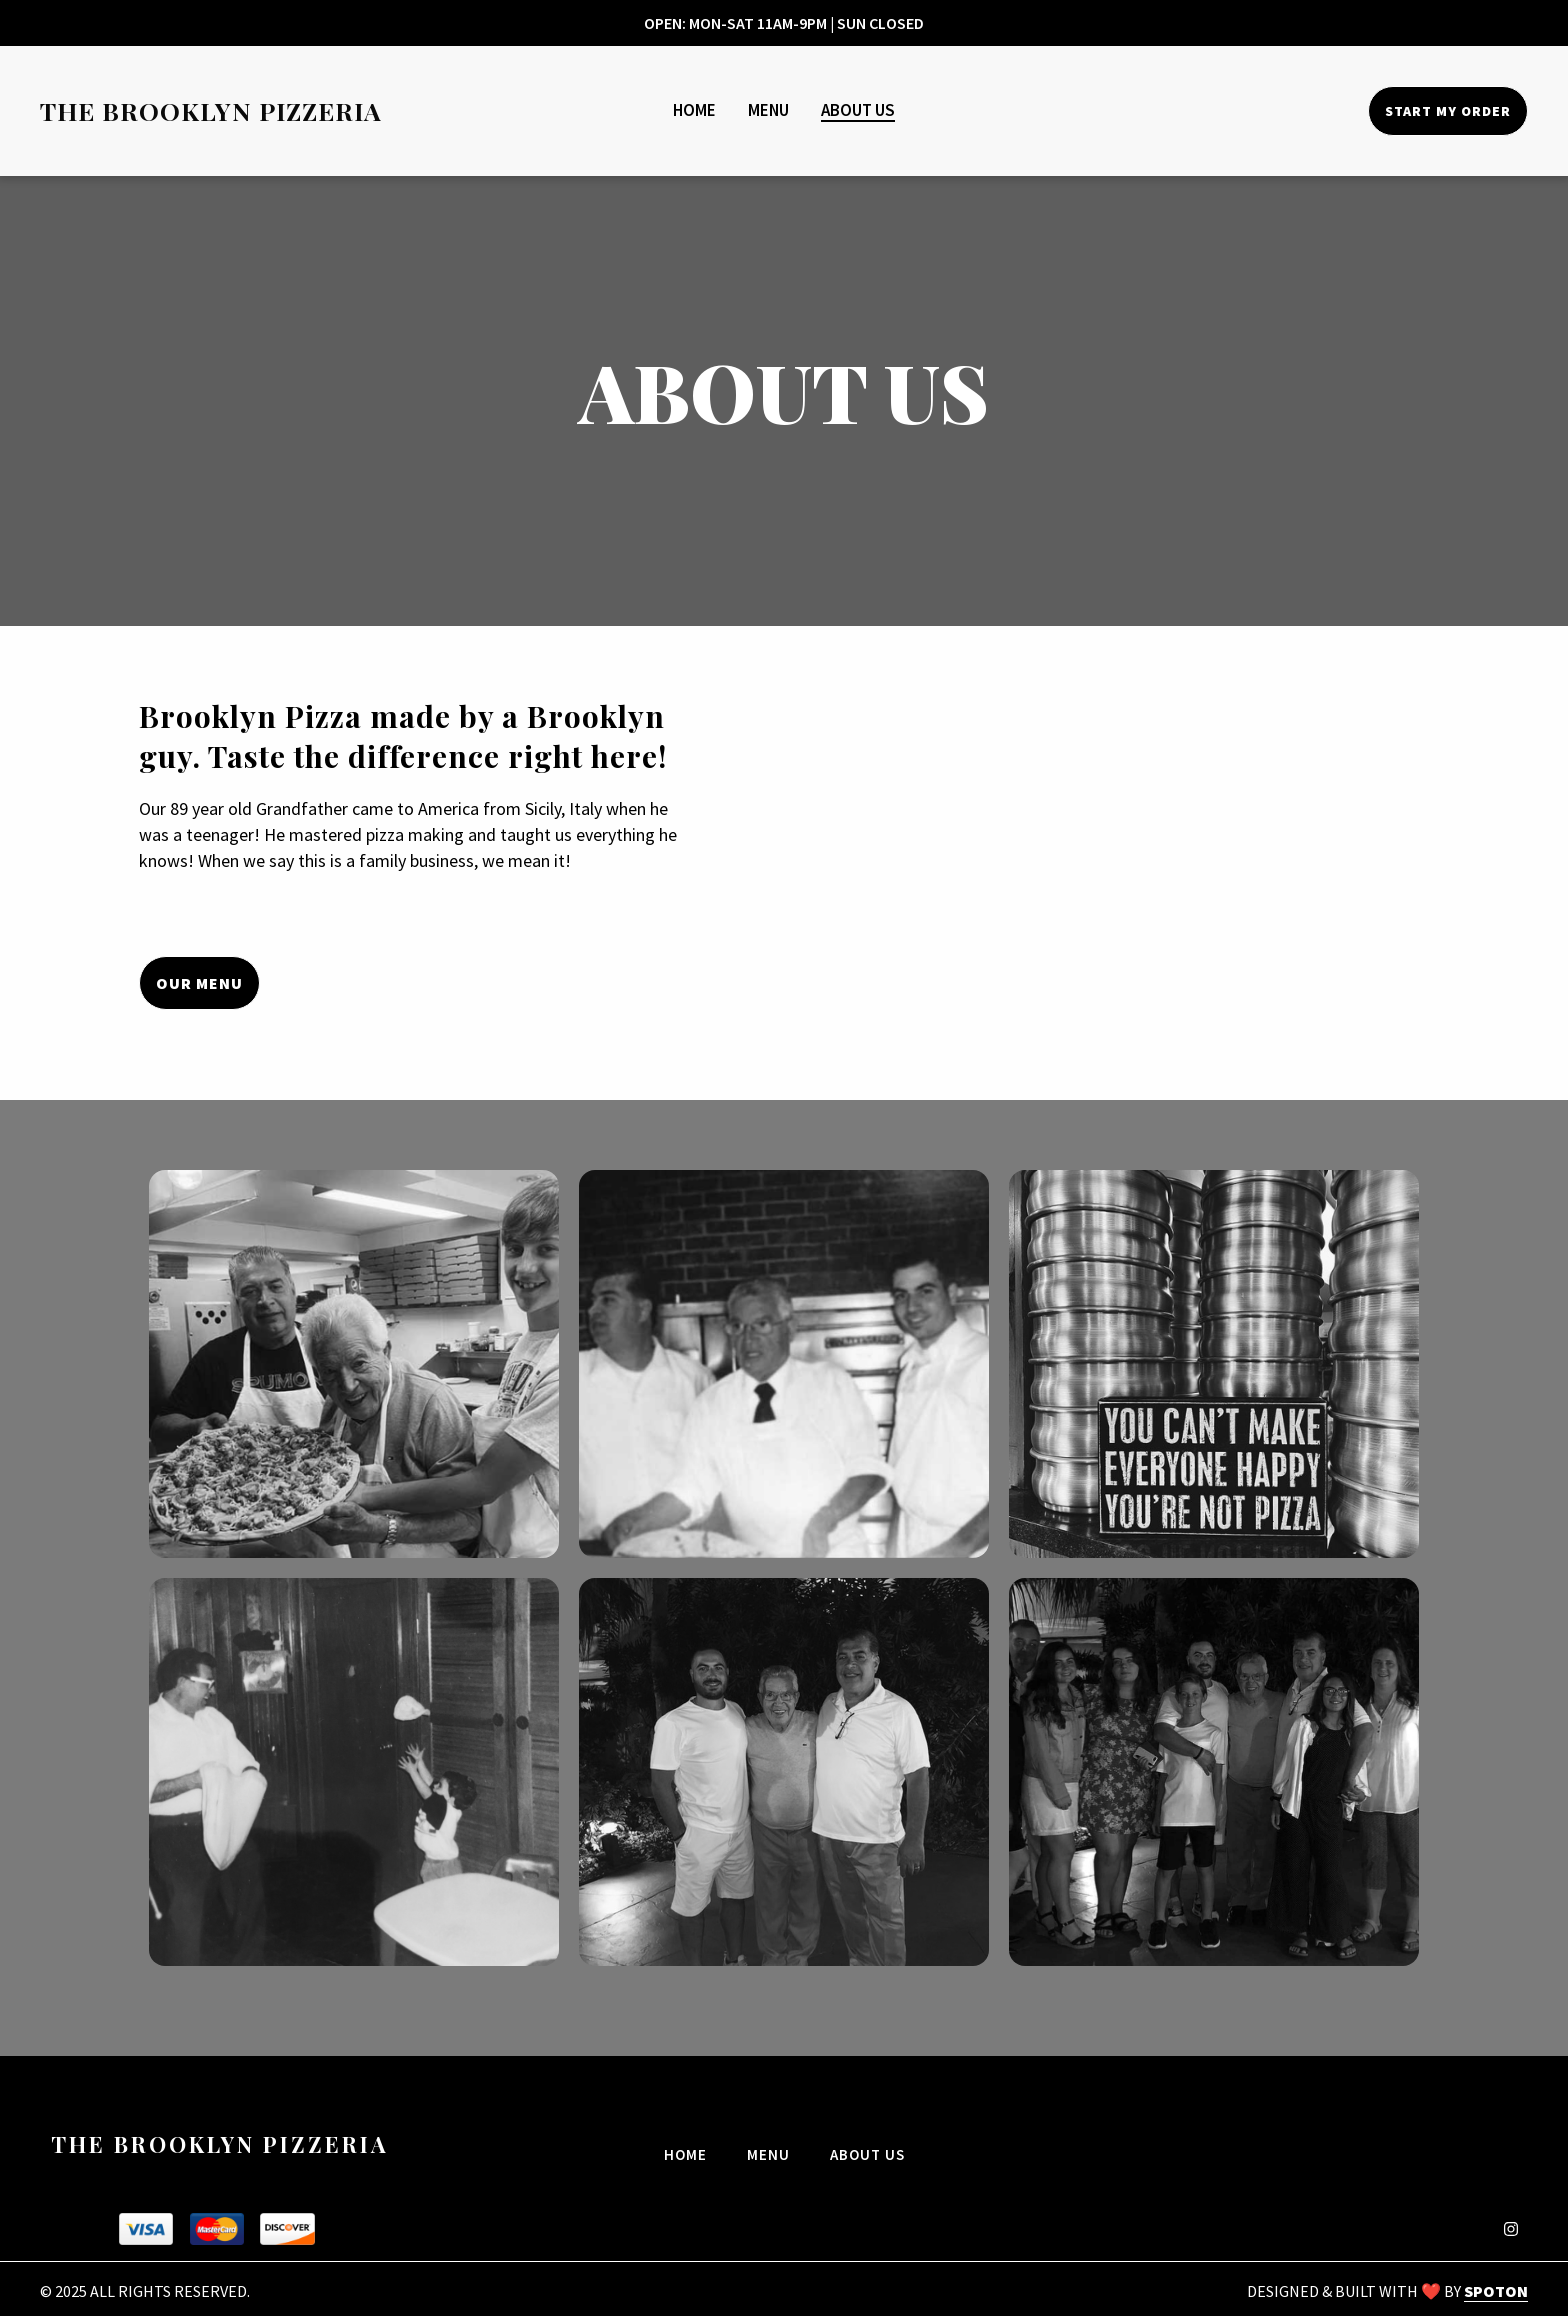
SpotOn (1496, 2291)
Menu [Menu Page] (768, 110)
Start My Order (1448, 111)
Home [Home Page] (694, 110)
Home (691, 2153)
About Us (873, 2153)
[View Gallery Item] (354, 1364)
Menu (774, 2153)
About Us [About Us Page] (858, 110)
